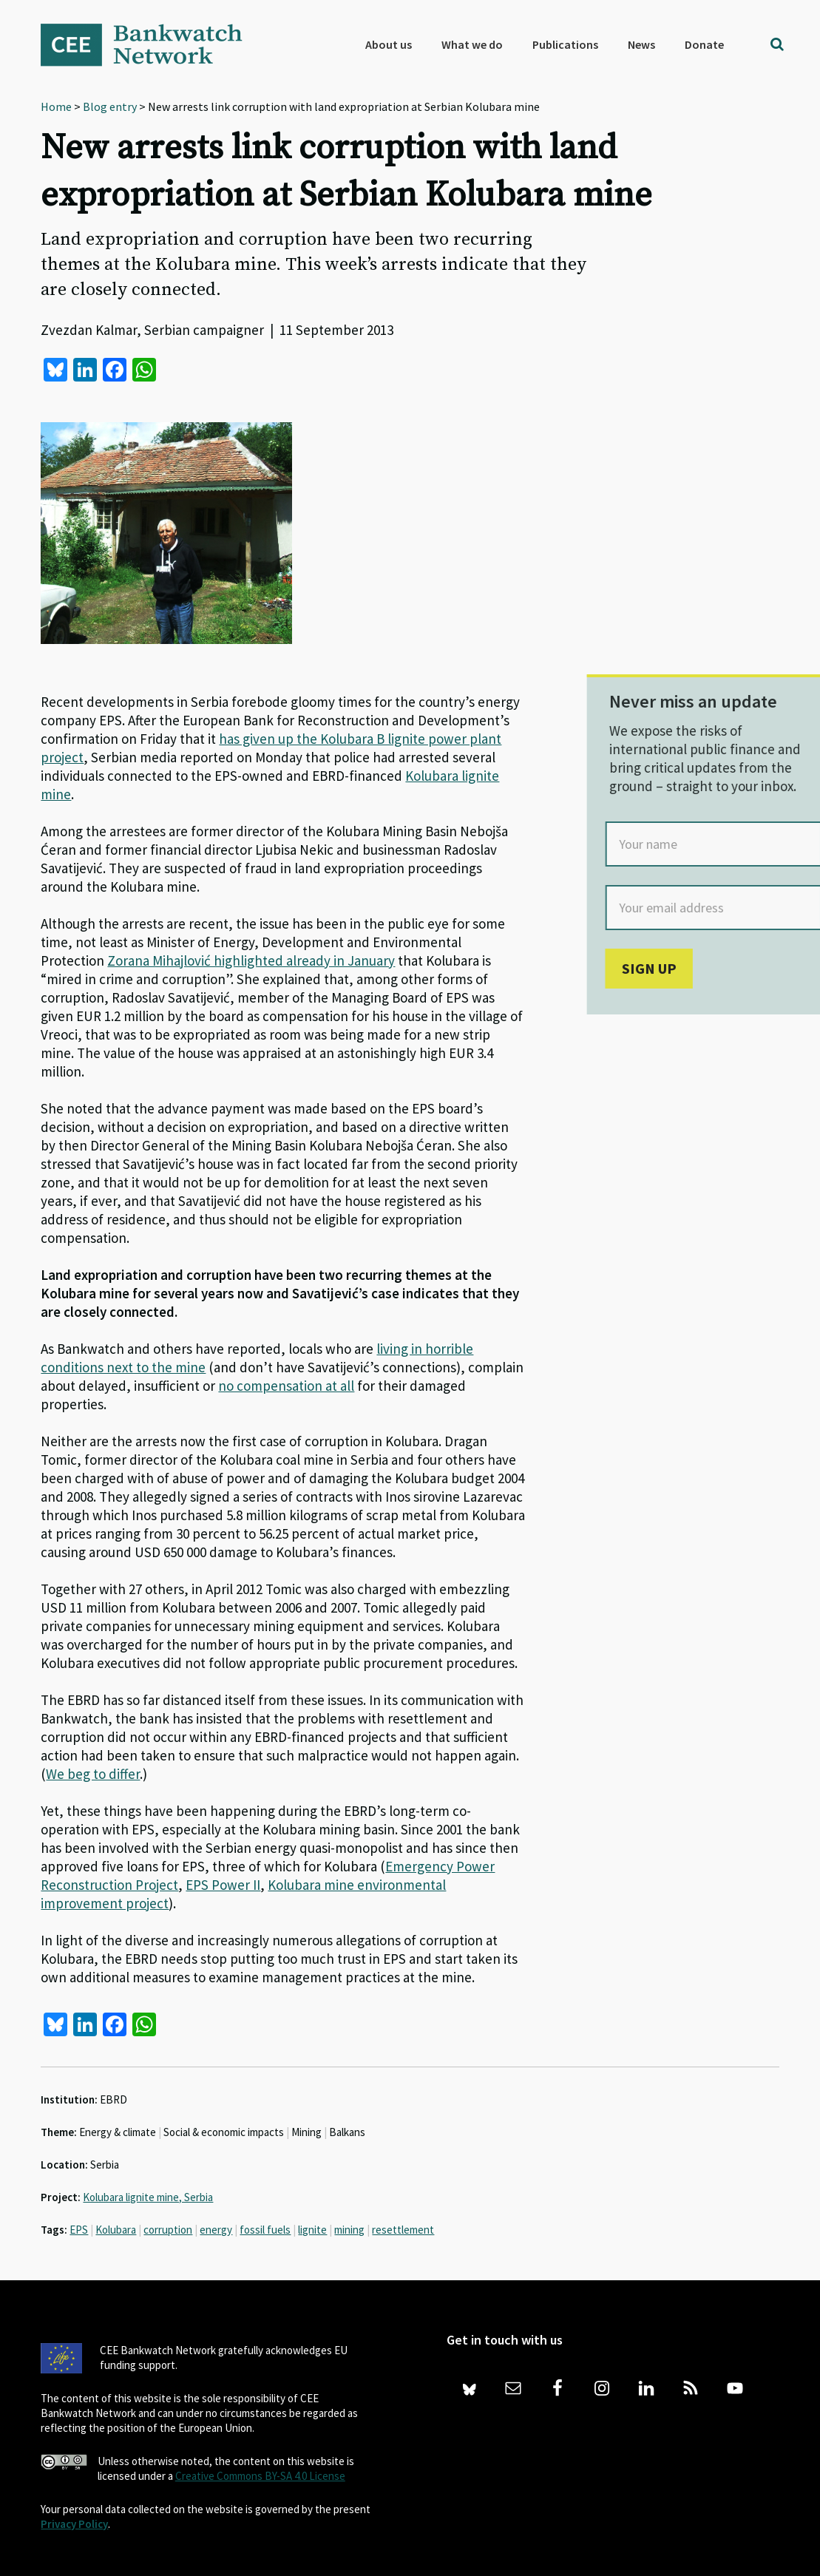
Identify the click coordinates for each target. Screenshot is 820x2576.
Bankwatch (151, 44)
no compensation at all (286, 1385)
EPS (79, 2230)
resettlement (403, 2230)
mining (349, 2230)
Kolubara (115, 2230)
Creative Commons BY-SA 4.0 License (260, 2476)
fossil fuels (265, 2230)
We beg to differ (93, 1774)
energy (216, 2230)
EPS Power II (223, 1885)
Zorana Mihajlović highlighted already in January (251, 960)
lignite (312, 2230)
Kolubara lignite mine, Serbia (148, 2197)
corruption (167, 2230)
